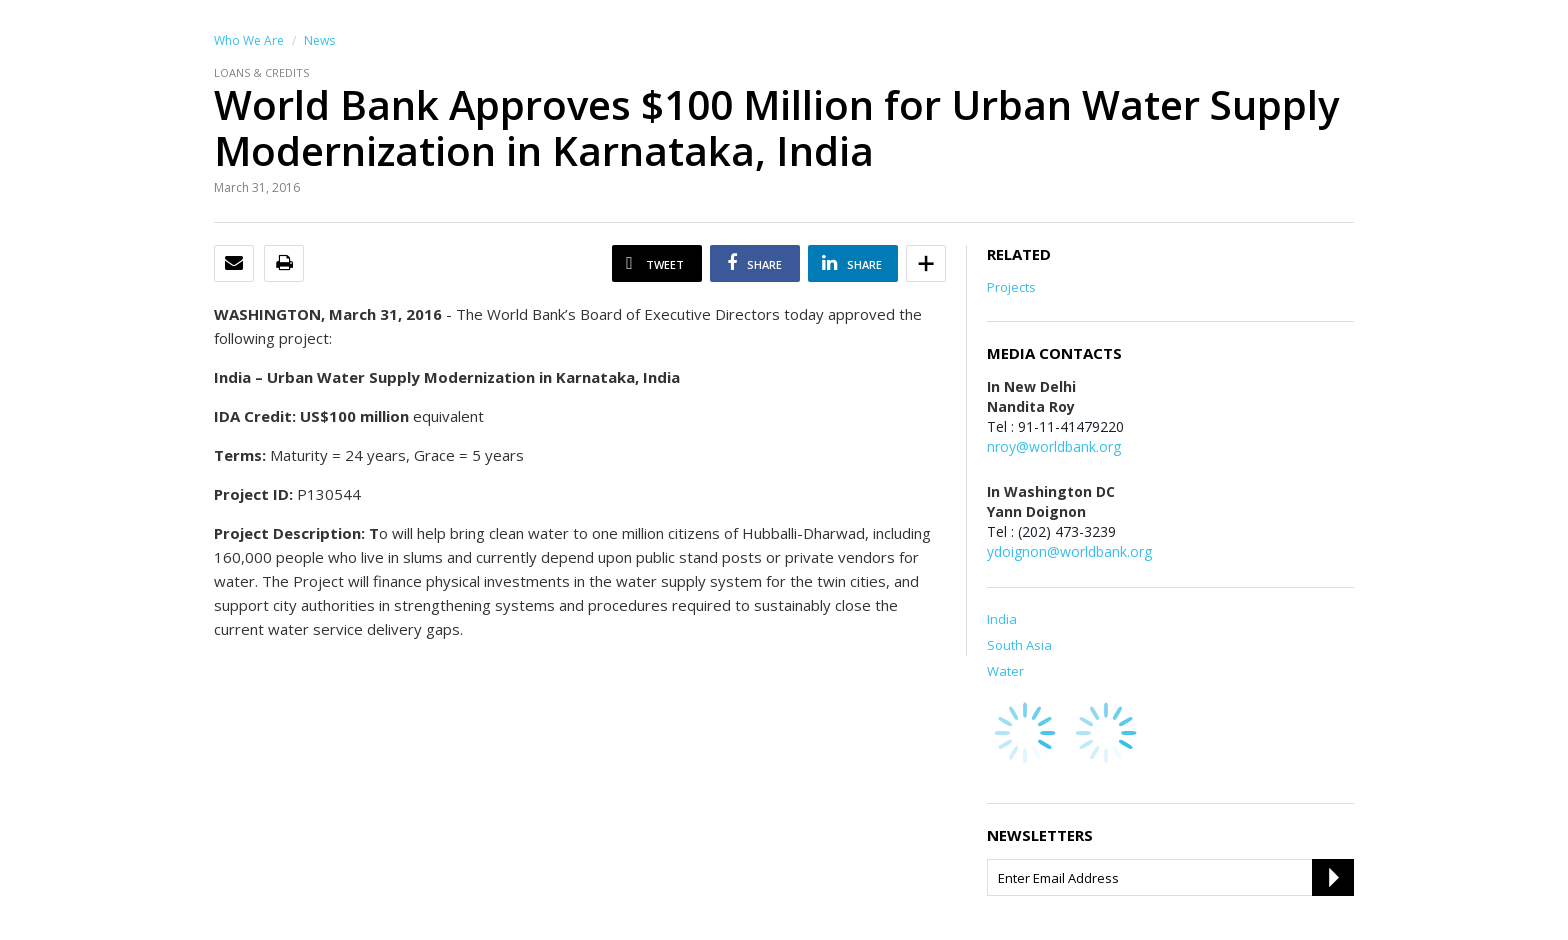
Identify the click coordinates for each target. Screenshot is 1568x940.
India (1002, 619)
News (319, 40)
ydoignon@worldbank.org (1069, 551)
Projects (1011, 287)
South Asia (1019, 645)
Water (1005, 671)
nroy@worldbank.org (1054, 446)
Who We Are (249, 40)
